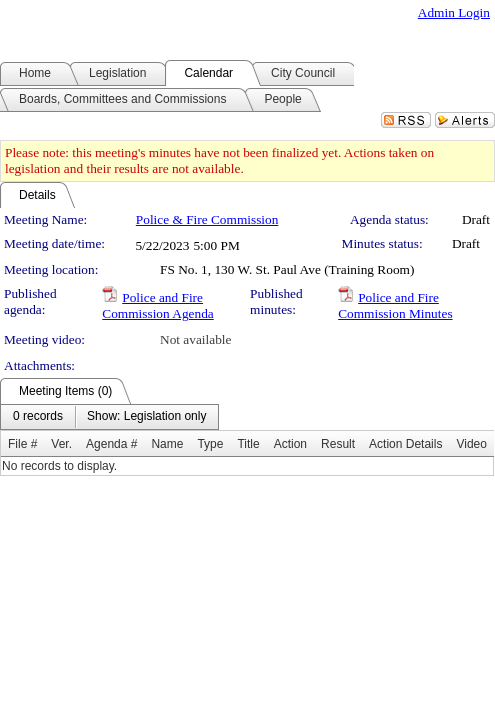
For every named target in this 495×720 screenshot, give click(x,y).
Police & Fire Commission (207, 219)
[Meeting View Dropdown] (146, 417)
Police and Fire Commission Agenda (157, 305)
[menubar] (109, 417)
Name (167, 444)
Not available (195, 339)
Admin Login (454, 12)
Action (290, 444)
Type (210, 444)
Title (248, 444)
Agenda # (111, 444)
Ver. (61, 444)
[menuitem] (38, 417)
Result (338, 444)
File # (22, 444)
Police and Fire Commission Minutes (395, 305)
